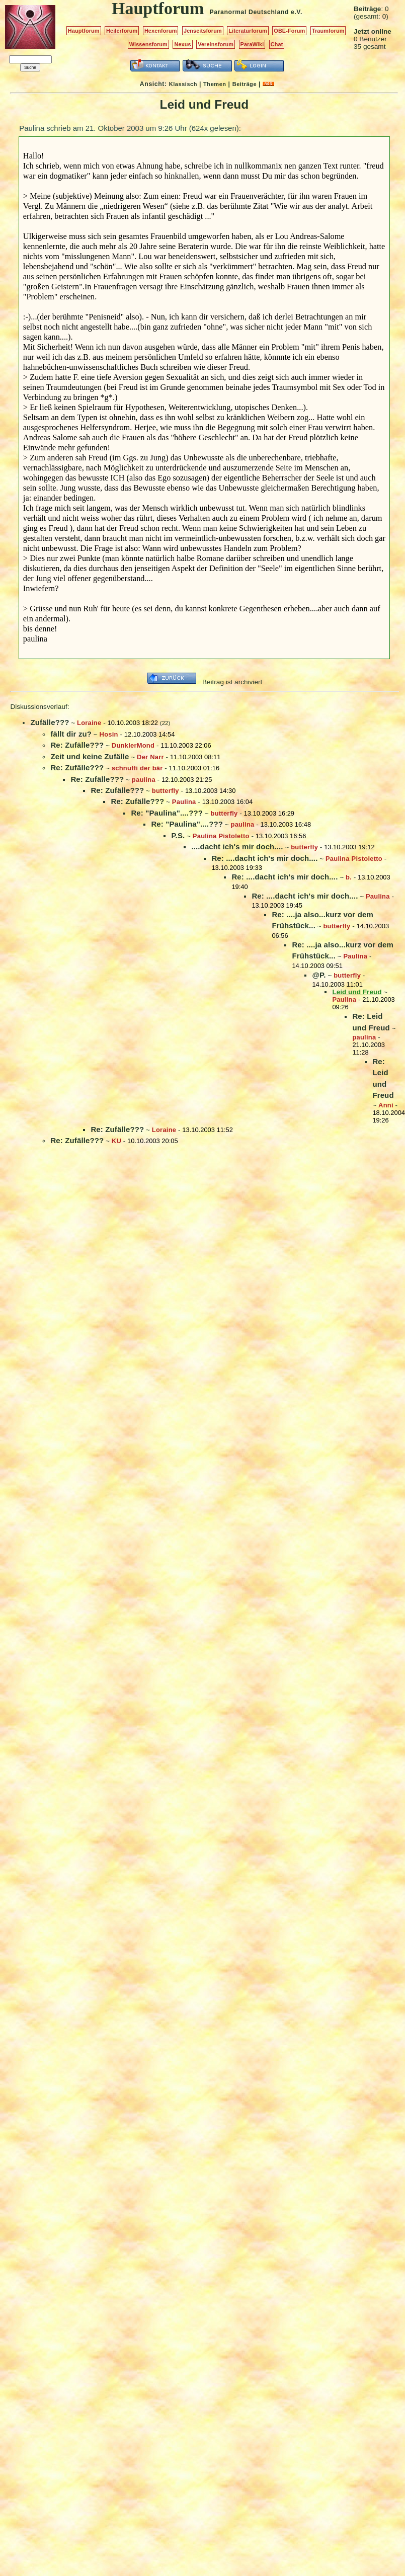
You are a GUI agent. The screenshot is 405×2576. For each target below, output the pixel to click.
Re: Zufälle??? (77, 745)
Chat (277, 44)
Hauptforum (84, 31)
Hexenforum (160, 31)
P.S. (178, 835)
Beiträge (244, 84)
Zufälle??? (49, 722)
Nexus (182, 44)
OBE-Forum (289, 31)
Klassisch (183, 84)
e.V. (296, 12)
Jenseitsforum (203, 31)
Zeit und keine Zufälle (89, 756)
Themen (214, 84)
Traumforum (328, 31)
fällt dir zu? (71, 734)
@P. (319, 975)
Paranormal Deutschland (249, 12)
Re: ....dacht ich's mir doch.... (264, 858)
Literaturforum (247, 31)
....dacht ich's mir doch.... (237, 846)
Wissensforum (148, 44)
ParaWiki (252, 44)
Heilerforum (121, 31)
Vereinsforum (215, 44)
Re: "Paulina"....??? (167, 813)
